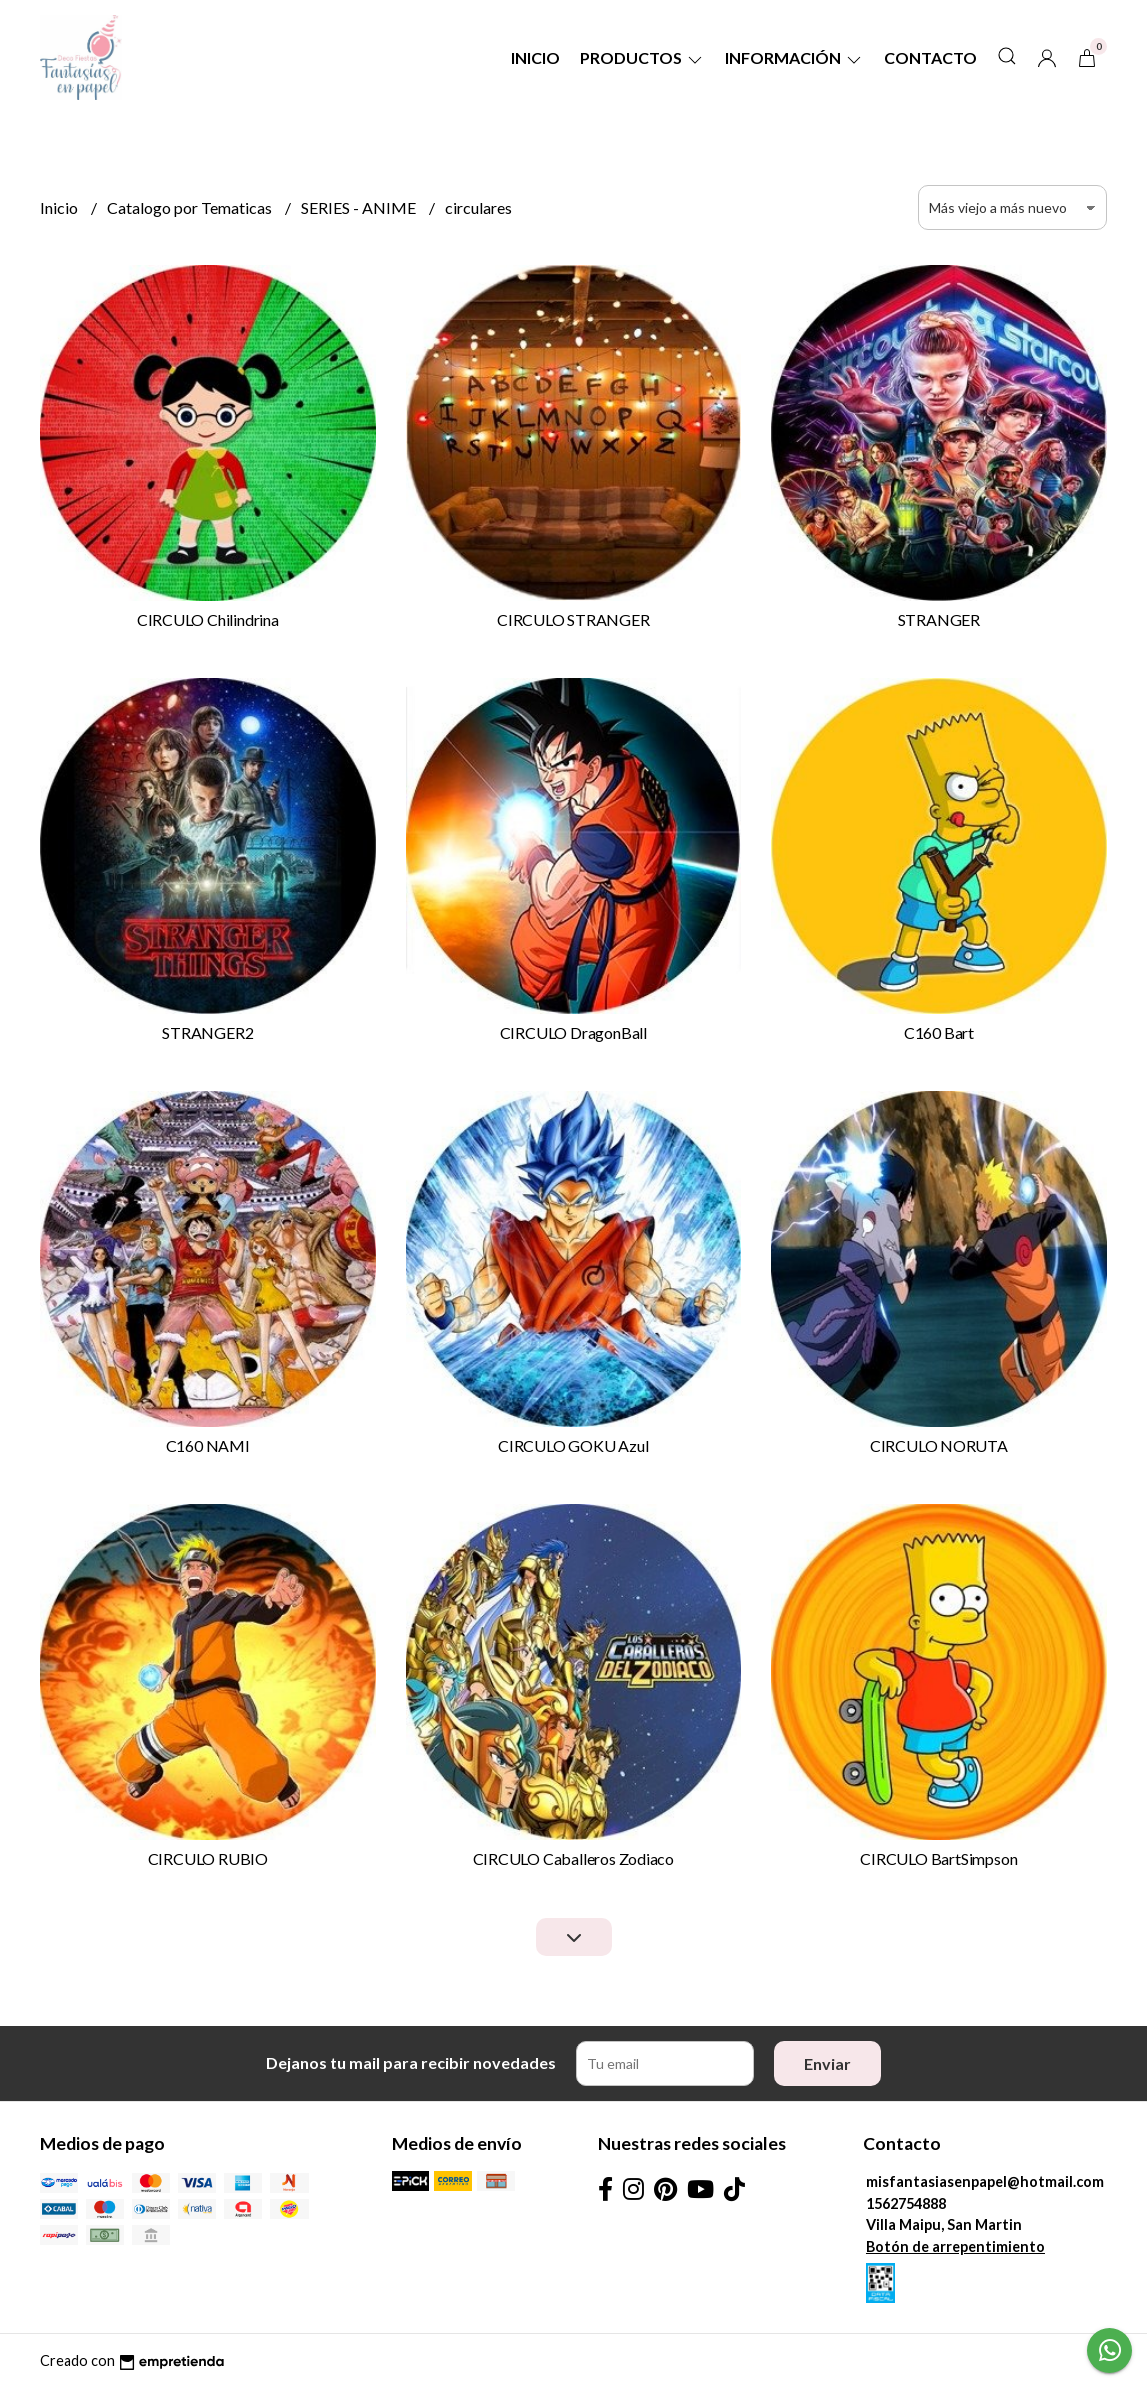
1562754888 (906, 2203)
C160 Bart (939, 1032)
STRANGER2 (207, 1032)
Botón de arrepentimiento (955, 2246)
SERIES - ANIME (360, 207)
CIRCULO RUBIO (208, 1858)
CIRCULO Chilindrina (208, 619)
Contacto (930, 57)
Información (794, 57)
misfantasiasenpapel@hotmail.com (985, 2181)
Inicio (535, 57)
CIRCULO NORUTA (939, 1445)
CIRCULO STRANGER (573, 619)
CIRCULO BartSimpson (938, 1858)
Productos (642, 57)
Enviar (827, 2063)
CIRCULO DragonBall (573, 1032)
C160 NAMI (208, 1445)
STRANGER (939, 619)
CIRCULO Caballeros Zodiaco (574, 1858)
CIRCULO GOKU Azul (573, 1445)
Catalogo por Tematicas (191, 207)
